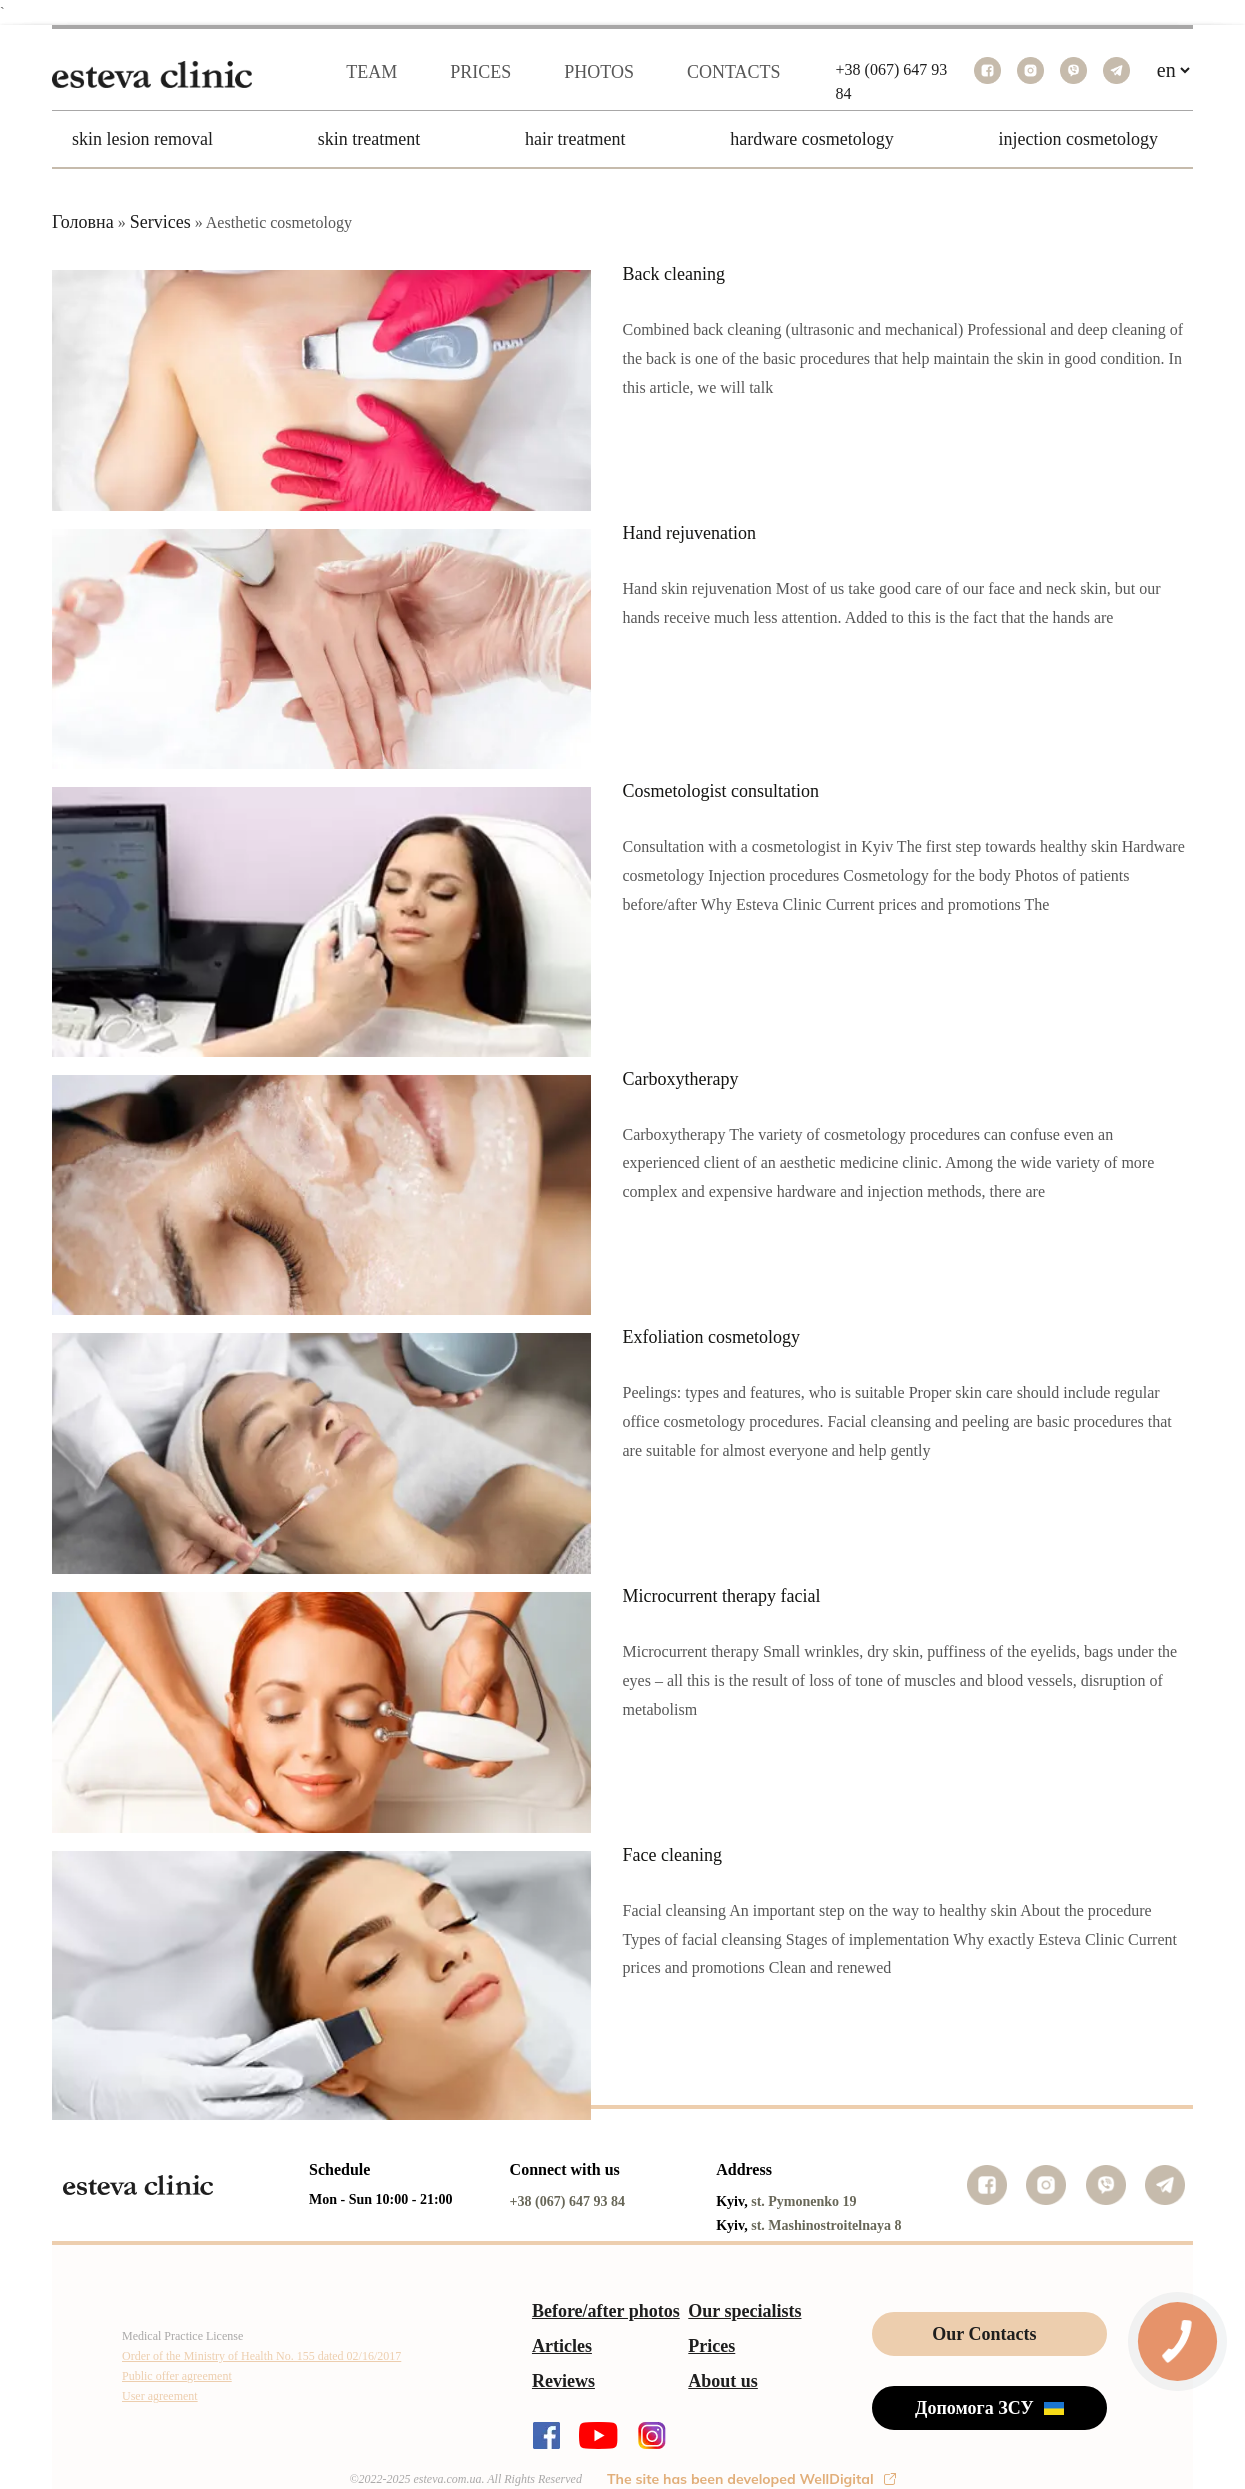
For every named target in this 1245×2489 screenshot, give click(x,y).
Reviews (563, 2381)
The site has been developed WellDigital (751, 2479)
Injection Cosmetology (1078, 139)
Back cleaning (674, 274)
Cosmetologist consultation (721, 791)
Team (371, 72)
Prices (480, 72)
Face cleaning (672, 1855)
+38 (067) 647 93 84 (567, 2201)
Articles (562, 2346)
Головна (83, 222)
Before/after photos (606, 2311)
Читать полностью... (706, 944)
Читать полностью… (708, 426)
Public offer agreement (177, 2376)
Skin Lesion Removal (142, 139)
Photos (599, 72)
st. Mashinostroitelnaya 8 (826, 2225)
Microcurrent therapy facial (722, 1596)
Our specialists (744, 2311)
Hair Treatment (575, 139)
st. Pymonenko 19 (803, 2201)
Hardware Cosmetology (811, 139)
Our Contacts (984, 2334)
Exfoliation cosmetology (711, 1337)
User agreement (160, 2396)
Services (160, 222)
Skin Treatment (369, 139)
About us (723, 2381)
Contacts (734, 72)
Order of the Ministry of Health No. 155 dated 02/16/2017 (261, 2356)
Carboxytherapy (681, 1079)
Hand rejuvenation (689, 533)
